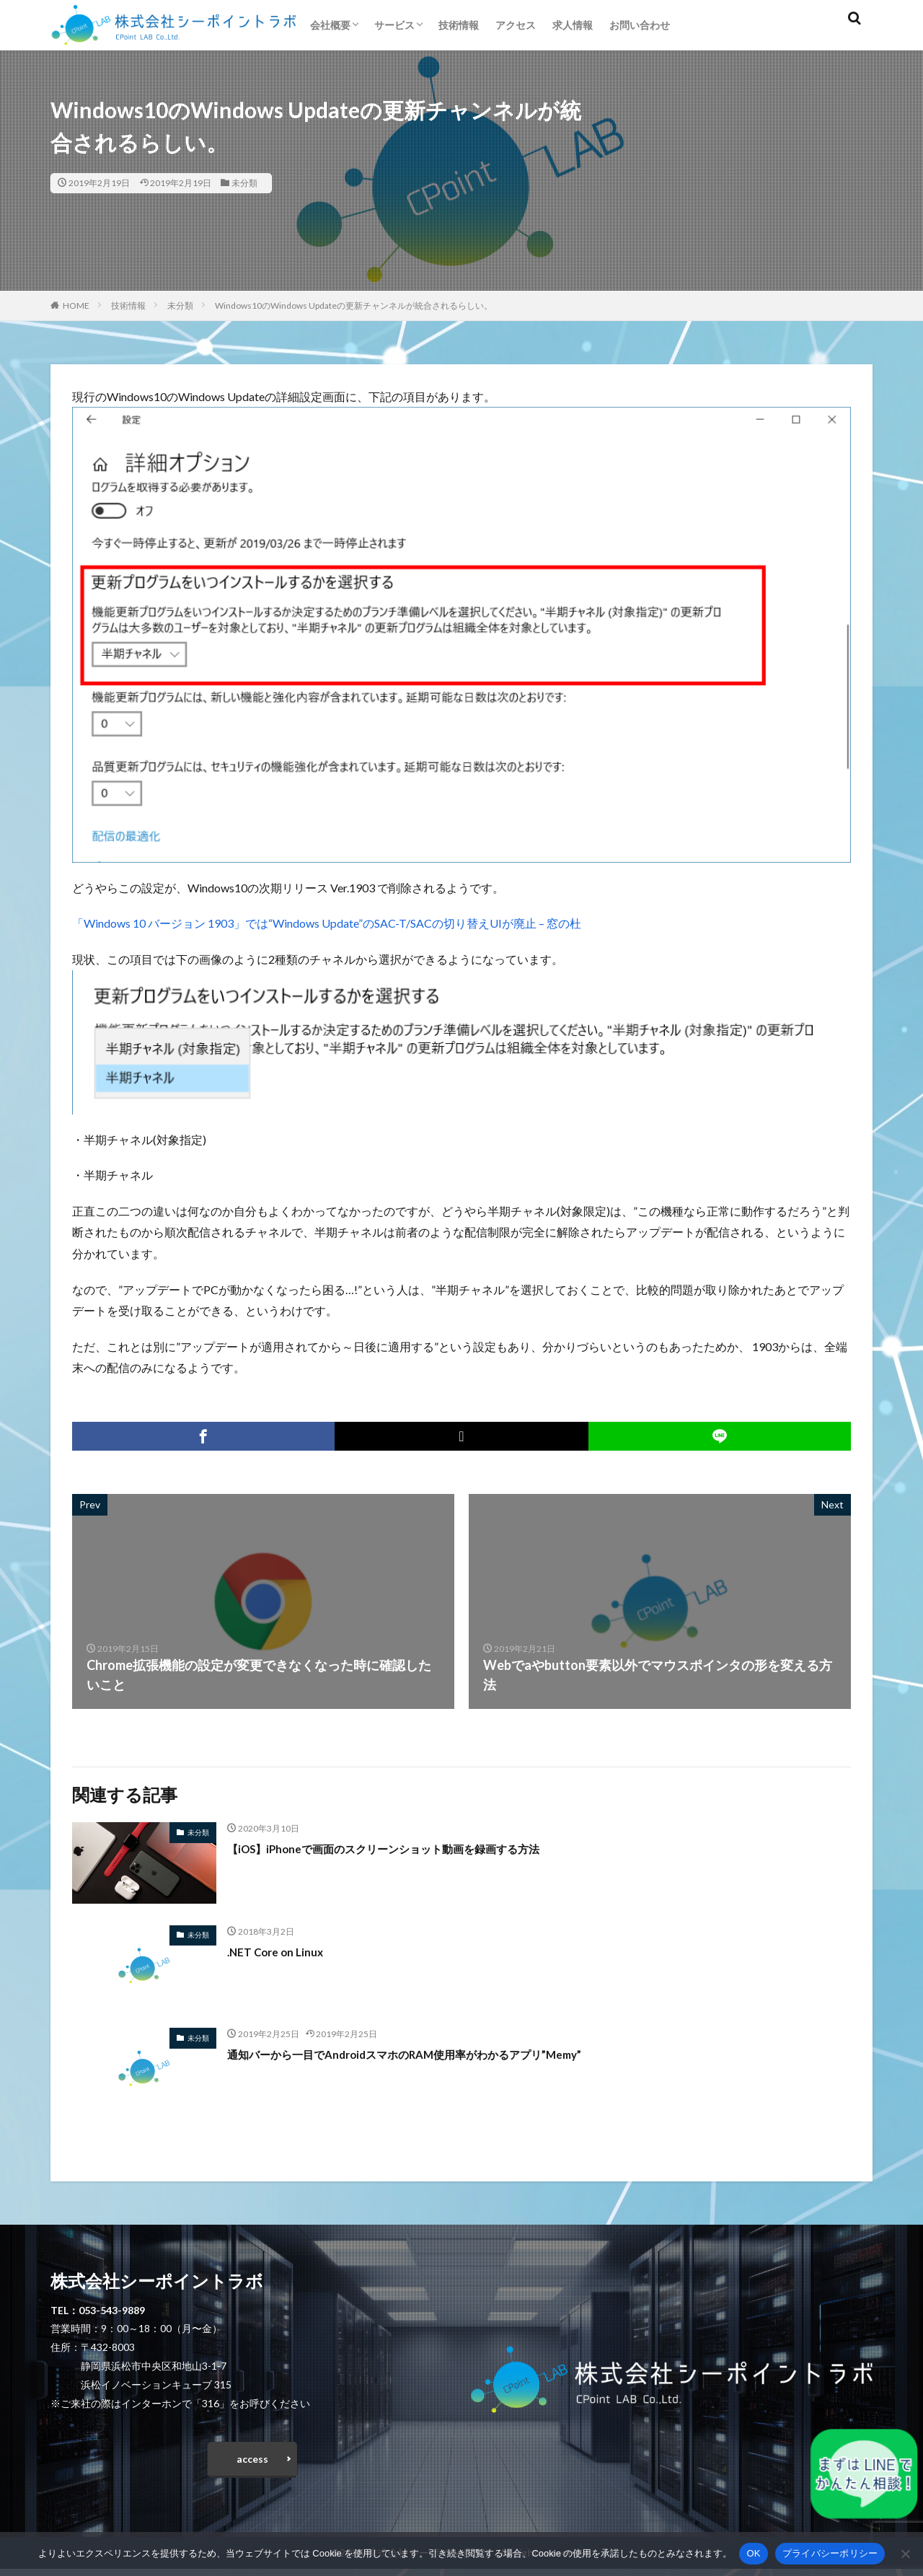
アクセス (515, 25)
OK (753, 2553)
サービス (394, 25)
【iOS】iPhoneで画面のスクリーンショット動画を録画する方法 (413, 1848)
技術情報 (458, 25)
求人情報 (572, 25)
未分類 (244, 182)
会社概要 (330, 25)
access (252, 2462)
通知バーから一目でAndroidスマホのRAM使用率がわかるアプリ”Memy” (439, 2054)
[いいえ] (905, 2553)
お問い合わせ (639, 25)
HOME (76, 305)
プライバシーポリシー (830, 2553)
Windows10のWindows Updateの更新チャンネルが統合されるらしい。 (354, 305)
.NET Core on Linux (282, 1951)
